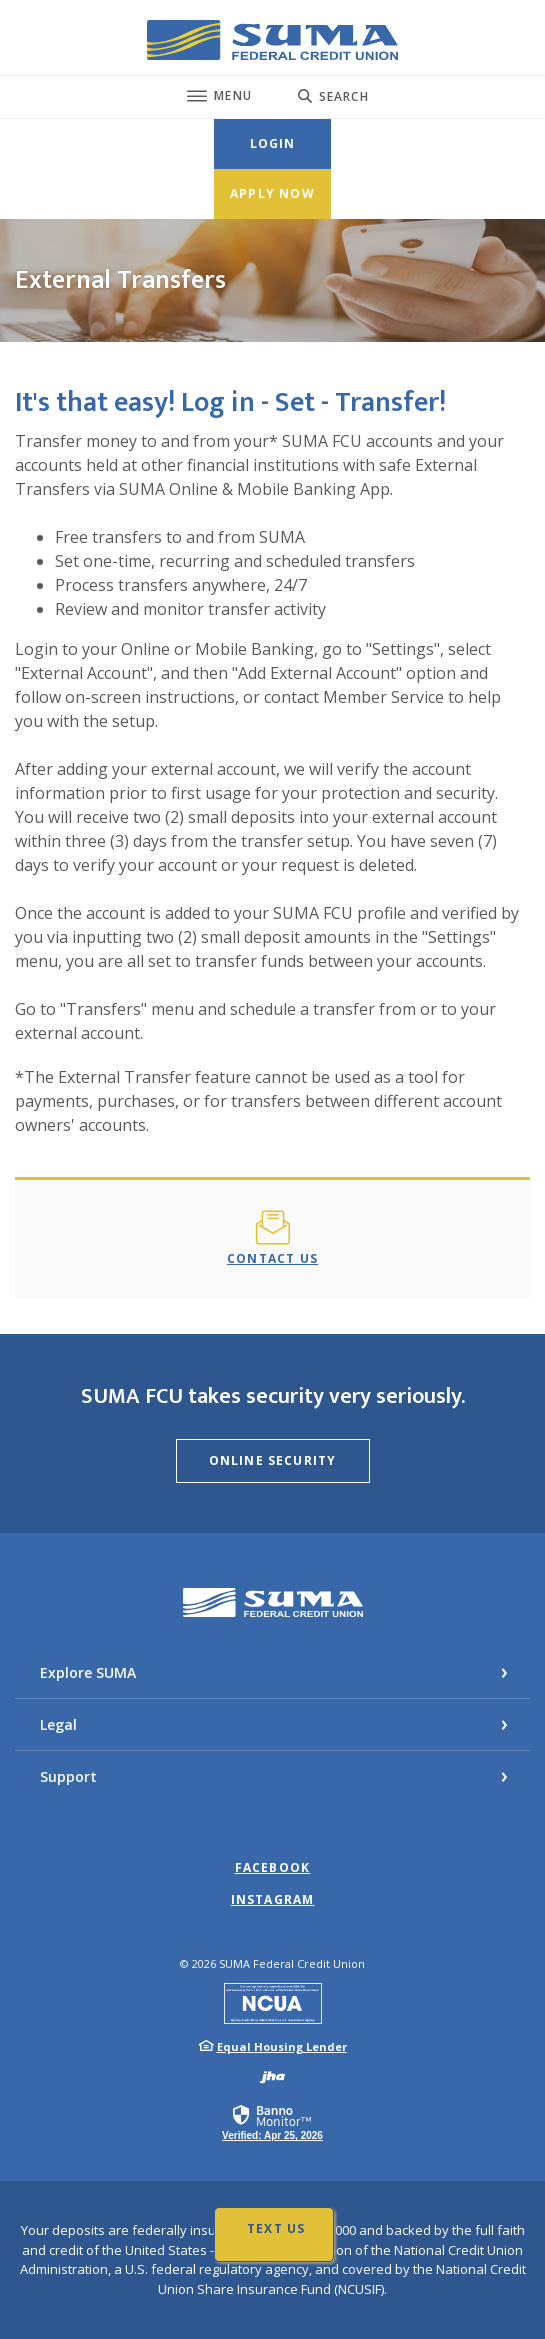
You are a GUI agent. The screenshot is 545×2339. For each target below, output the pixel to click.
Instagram (273, 1900)
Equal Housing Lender (282, 2046)
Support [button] (68, 1776)
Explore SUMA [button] (88, 1672)
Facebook (273, 1868)
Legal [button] (58, 1724)
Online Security (273, 1460)
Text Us (276, 2228)
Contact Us (272, 1258)
